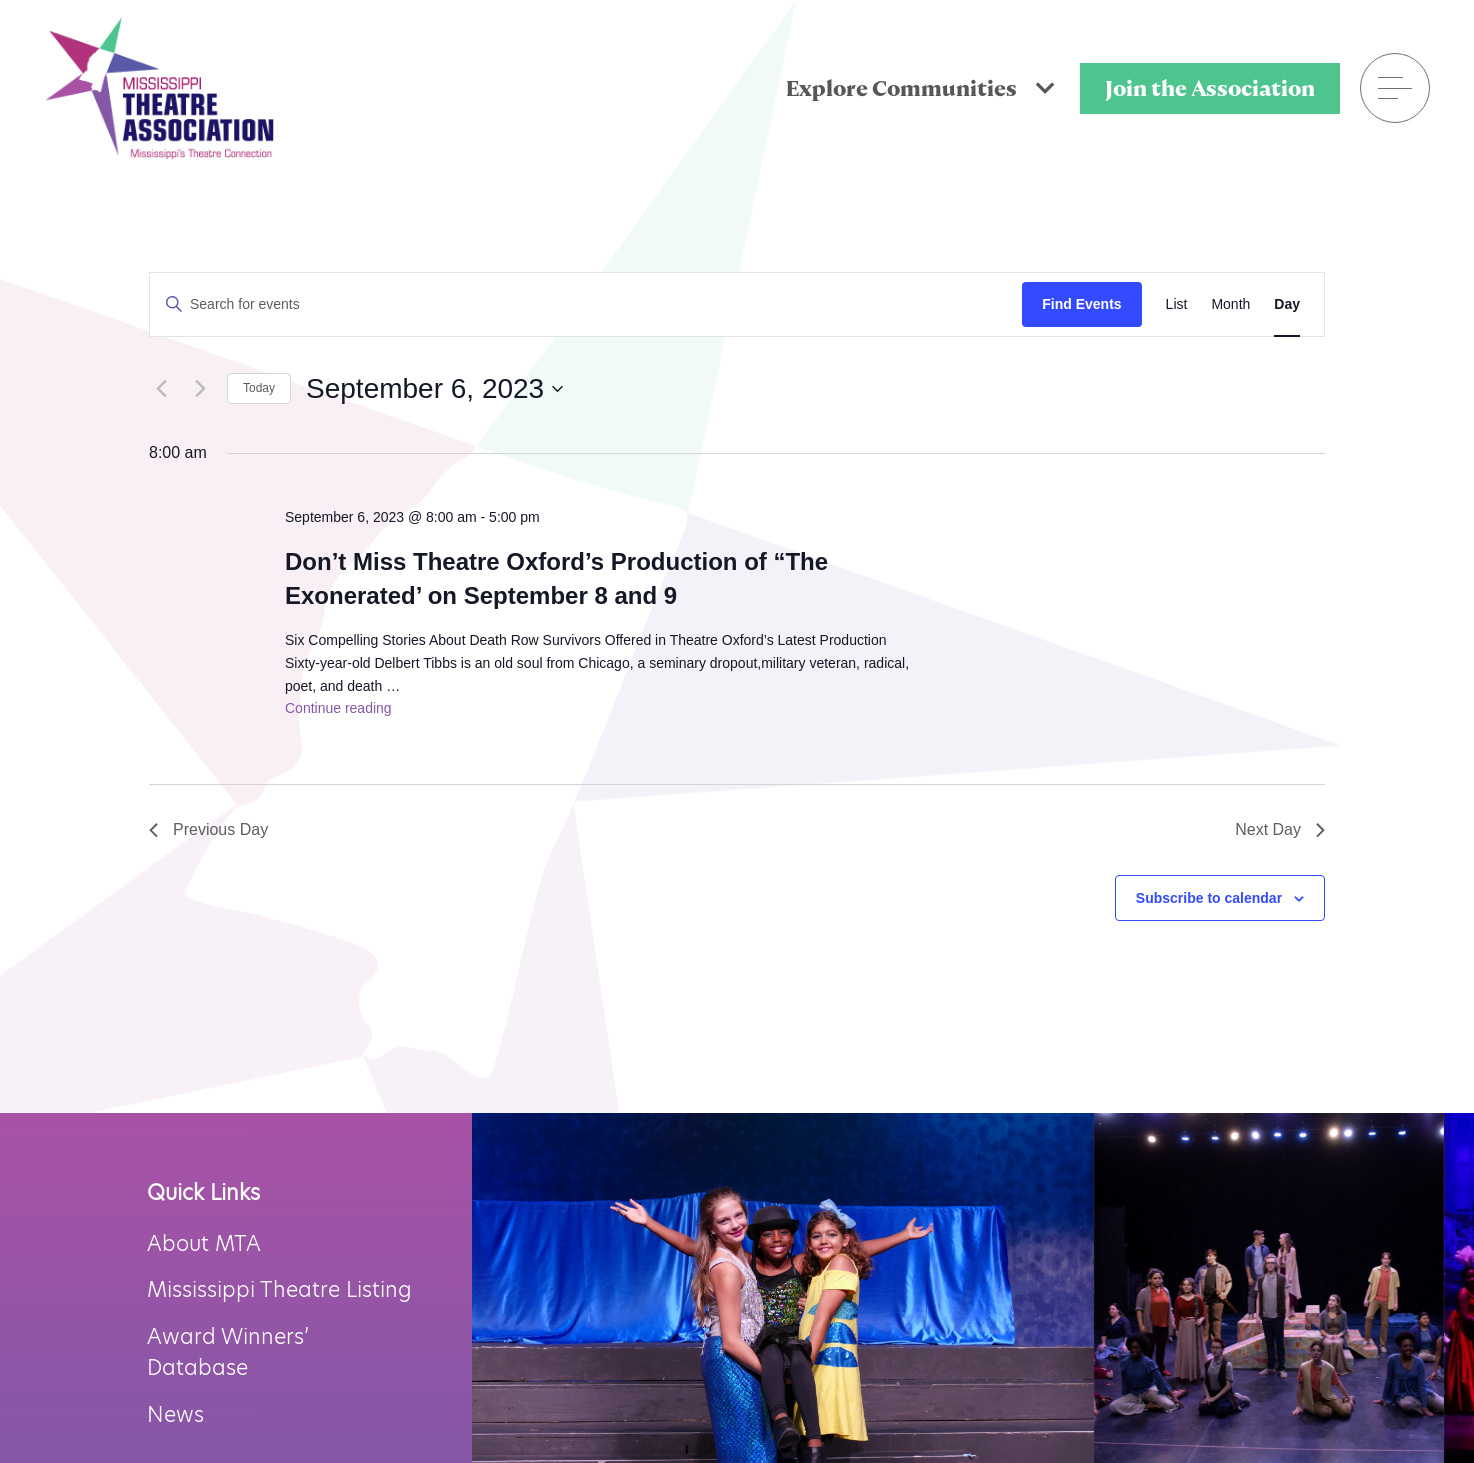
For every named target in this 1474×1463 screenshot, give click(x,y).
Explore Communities (920, 88)
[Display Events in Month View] (1230, 304)
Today (259, 388)
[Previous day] (161, 389)
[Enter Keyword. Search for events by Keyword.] (586, 304)
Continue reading (338, 708)
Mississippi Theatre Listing (279, 1289)
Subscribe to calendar (1209, 898)
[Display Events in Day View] (1287, 304)
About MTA (204, 1243)
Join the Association (1210, 88)
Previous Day (208, 829)
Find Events (1081, 304)
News (175, 1414)
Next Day (1280, 829)
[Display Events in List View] (1177, 304)
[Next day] (200, 389)
